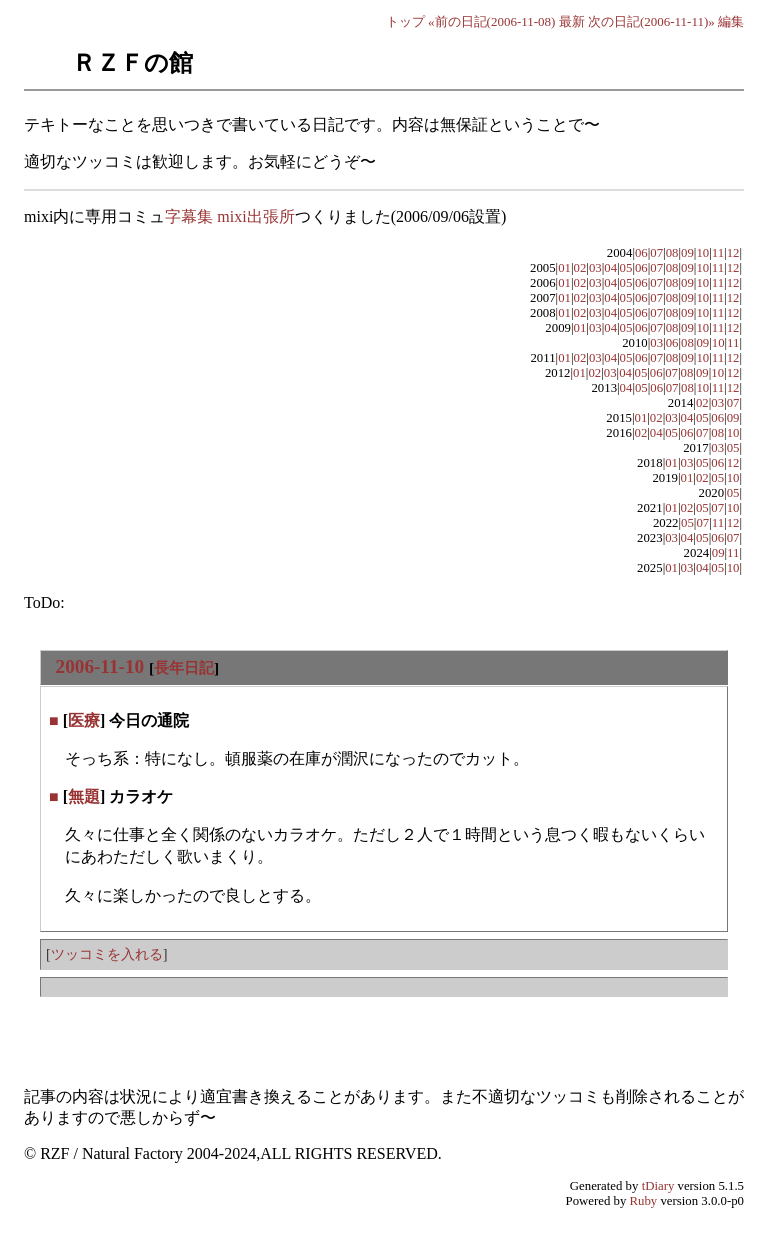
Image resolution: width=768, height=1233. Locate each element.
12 (733, 253)
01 (564, 268)
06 (641, 253)
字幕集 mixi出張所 (229, 216)
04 (610, 268)
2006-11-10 (100, 666)
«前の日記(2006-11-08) (491, 21)
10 (702, 253)
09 (687, 253)
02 (580, 268)
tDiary (658, 1186)
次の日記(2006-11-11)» (651, 21)
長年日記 (184, 667)
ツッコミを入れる (107, 954)
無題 (84, 796)
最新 (572, 21)
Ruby (644, 1201)
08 (672, 253)
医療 (84, 720)
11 (718, 253)
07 (656, 253)
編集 (731, 21)
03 (595, 268)
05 (626, 268)
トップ (405, 21)
